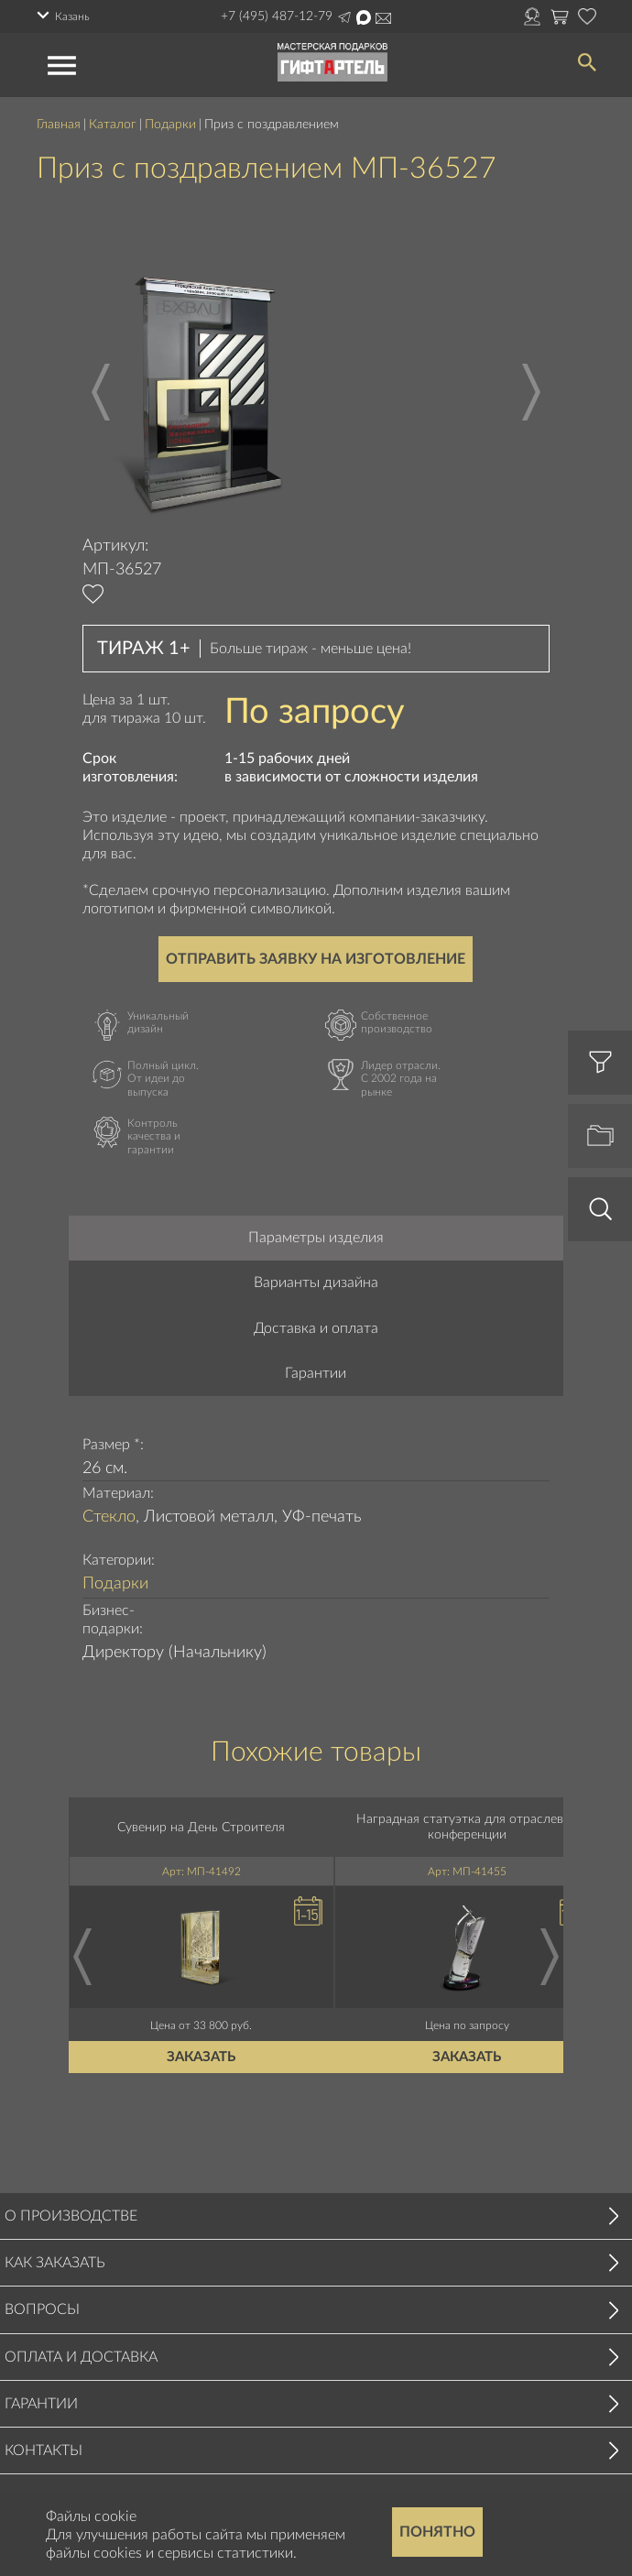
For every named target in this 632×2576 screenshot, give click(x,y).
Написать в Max (363, 17)
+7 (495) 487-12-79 (276, 16)
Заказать (202, 2057)
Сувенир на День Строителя (202, 1826)
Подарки (170, 124)
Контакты (43, 2450)
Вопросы (42, 2309)
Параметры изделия (316, 1237)
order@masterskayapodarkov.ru (383, 18)
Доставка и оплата (316, 1328)
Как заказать (55, 2262)
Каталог (112, 124)
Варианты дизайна (316, 1282)
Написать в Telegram (344, 17)
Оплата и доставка (81, 2357)
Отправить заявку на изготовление (315, 959)
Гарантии (315, 1373)
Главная (59, 124)
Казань (72, 16)
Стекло (109, 1517)
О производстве (71, 2216)
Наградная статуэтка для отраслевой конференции (467, 1827)
